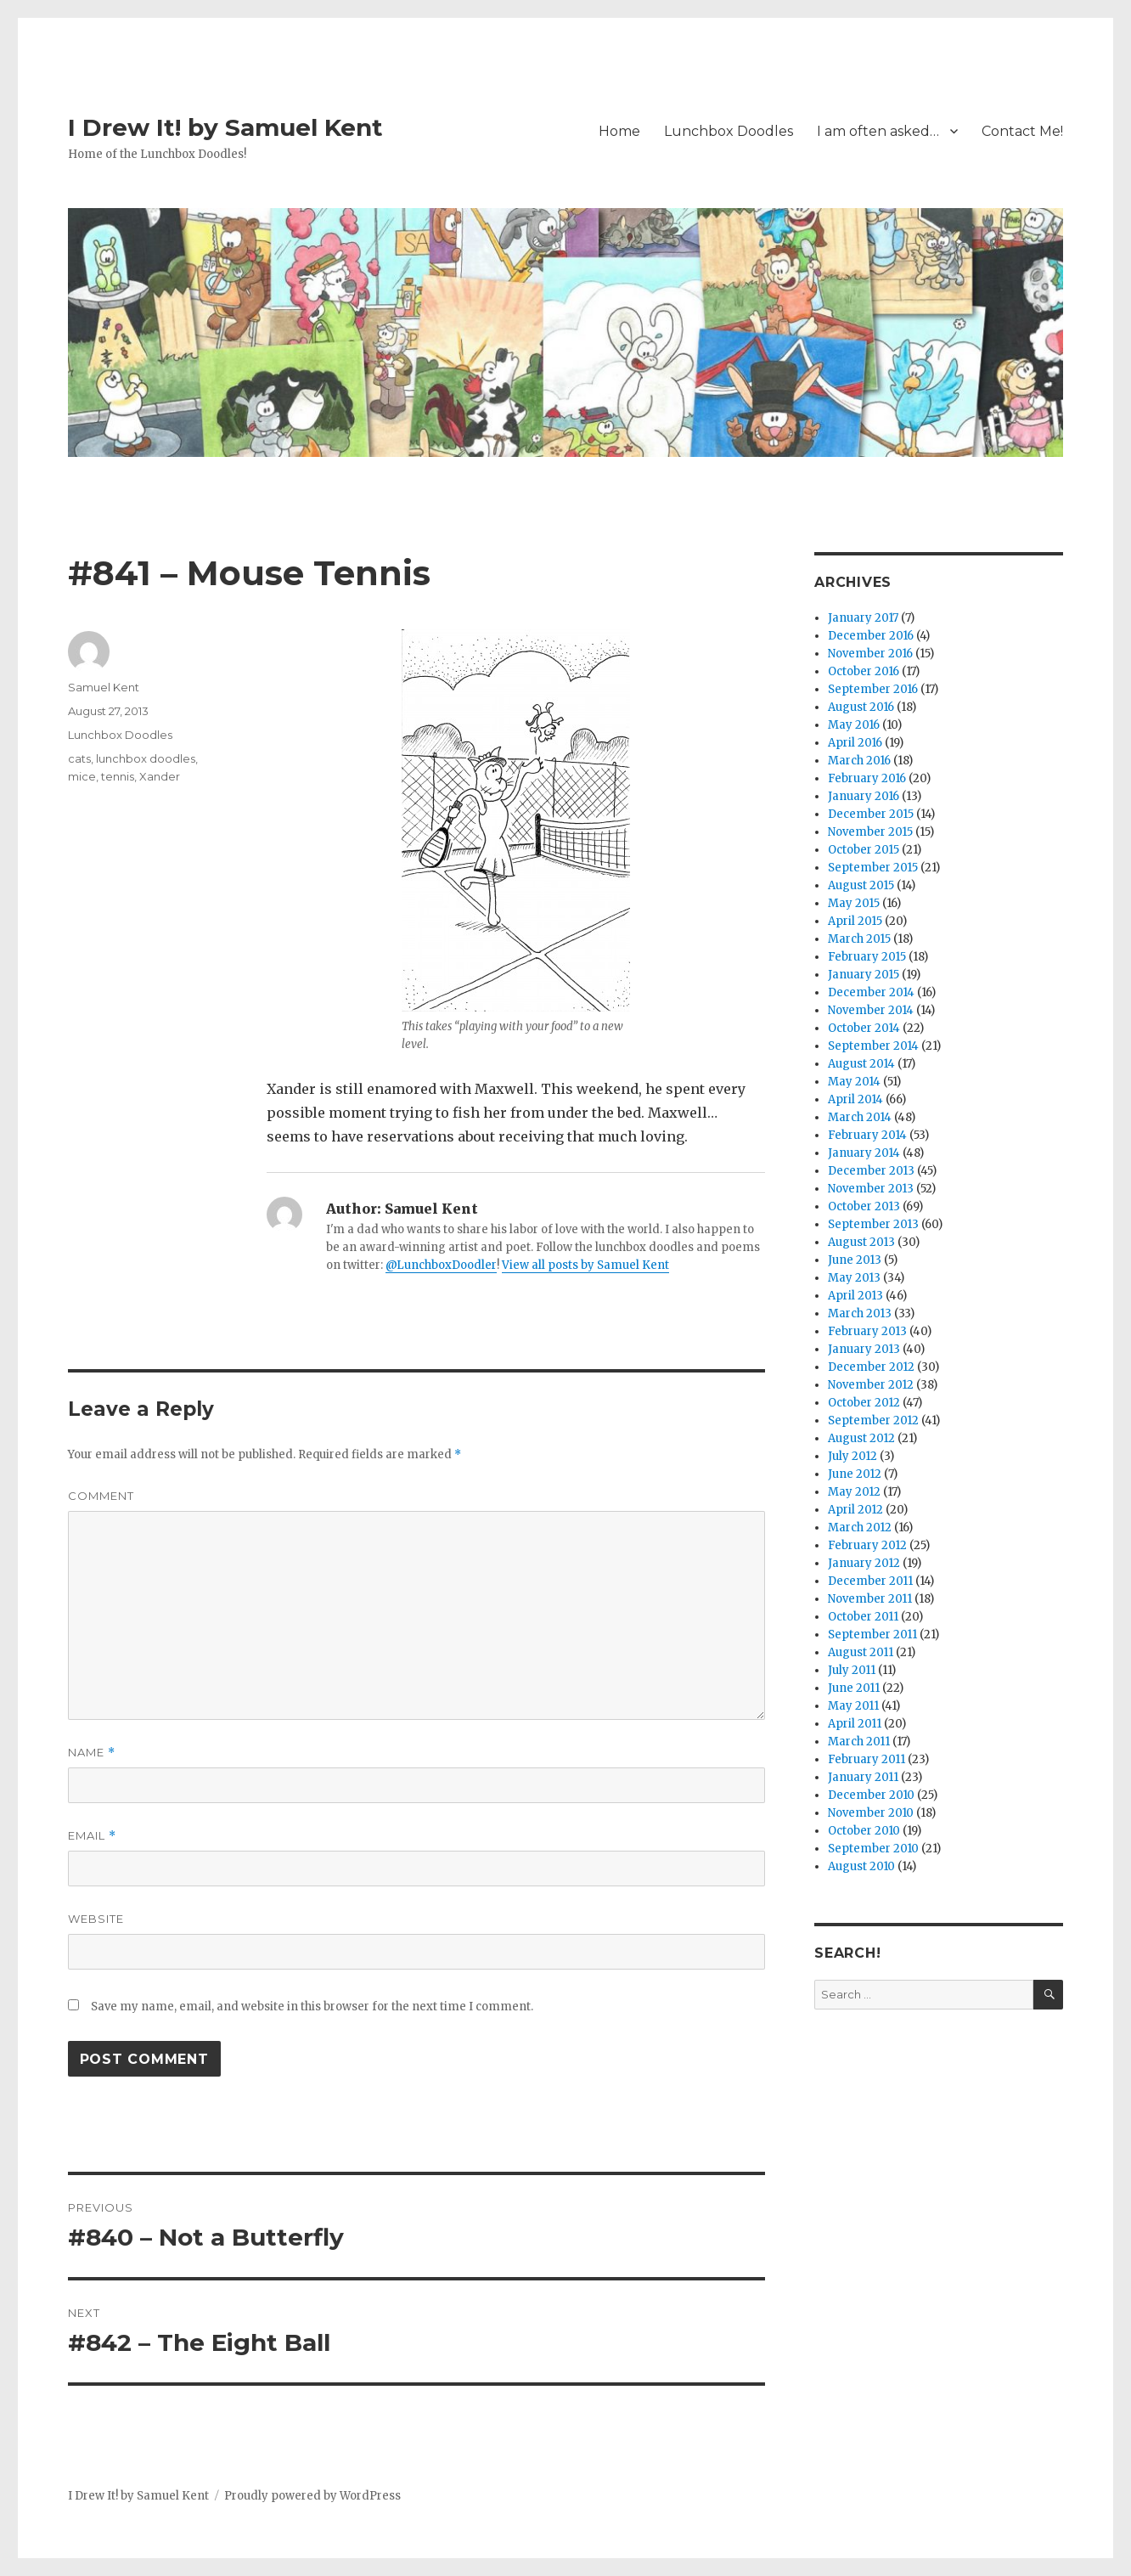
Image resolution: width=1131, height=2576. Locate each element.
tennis (117, 776)
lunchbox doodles (145, 758)
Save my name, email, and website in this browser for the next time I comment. (312, 2006)
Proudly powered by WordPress (312, 2496)
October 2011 (863, 1616)
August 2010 (861, 1866)
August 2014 (861, 1064)
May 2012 (854, 1492)
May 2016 (854, 725)
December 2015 (871, 814)
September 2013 (873, 1224)
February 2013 (867, 1331)
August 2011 (860, 1652)
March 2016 (859, 760)
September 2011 (872, 1634)
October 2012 (864, 1402)
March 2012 (860, 1527)
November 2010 (871, 1813)
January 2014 (864, 1153)
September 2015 (873, 867)
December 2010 (871, 1795)
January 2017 (863, 618)
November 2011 (870, 1599)
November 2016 (870, 653)
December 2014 (871, 992)
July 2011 (851, 1670)
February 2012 (867, 1545)
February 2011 (866, 1759)
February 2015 (867, 957)
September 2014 (873, 1046)
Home (619, 131)
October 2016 (863, 671)
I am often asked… (878, 131)
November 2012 (871, 1385)
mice (82, 776)
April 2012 (855, 1509)
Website (96, 1918)
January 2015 (863, 974)
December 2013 (871, 1171)
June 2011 (854, 1688)
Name (91, 1752)
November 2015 (870, 832)
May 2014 (854, 1081)
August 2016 (861, 707)
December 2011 (870, 1581)
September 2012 (873, 1420)
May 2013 (854, 1278)
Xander (159, 776)
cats (79, 758)
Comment (101, 1495)
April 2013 (855, 1295)
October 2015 (863, 850)
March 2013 (860, 1313)
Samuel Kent (103, 687)
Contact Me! (1022, 131)
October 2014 (864, 1028)
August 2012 (861, 1438)
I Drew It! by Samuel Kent (225, 127)
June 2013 (854, 1260)
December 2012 (871, 1367)
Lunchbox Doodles (728, 131)
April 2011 (854, 1723)
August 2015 (861, 885)
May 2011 (853, 1706)
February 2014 (867, 1135)
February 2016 (867, 778)
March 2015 (859, 939)
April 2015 (855, 921)
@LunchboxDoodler (441, 1265)
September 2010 (873, 1848)
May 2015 (854, 903)
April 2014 (855, 1099)
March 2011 (859, 1741)
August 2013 (861, 1242)
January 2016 (863, 796)
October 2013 (864, 1206)
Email (92, 1836)
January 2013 (864, 1349)
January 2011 (863, 1777)
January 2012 (864, 1563)
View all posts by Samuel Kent (585, 1265)
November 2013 (871, 1188)
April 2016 (855, 743)
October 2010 (864, 1830)
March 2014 (860, 1117)
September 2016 (873, 689)
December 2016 (871, 635)
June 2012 (854, 1474)
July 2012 (852, 1456)
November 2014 (871, 1010)
